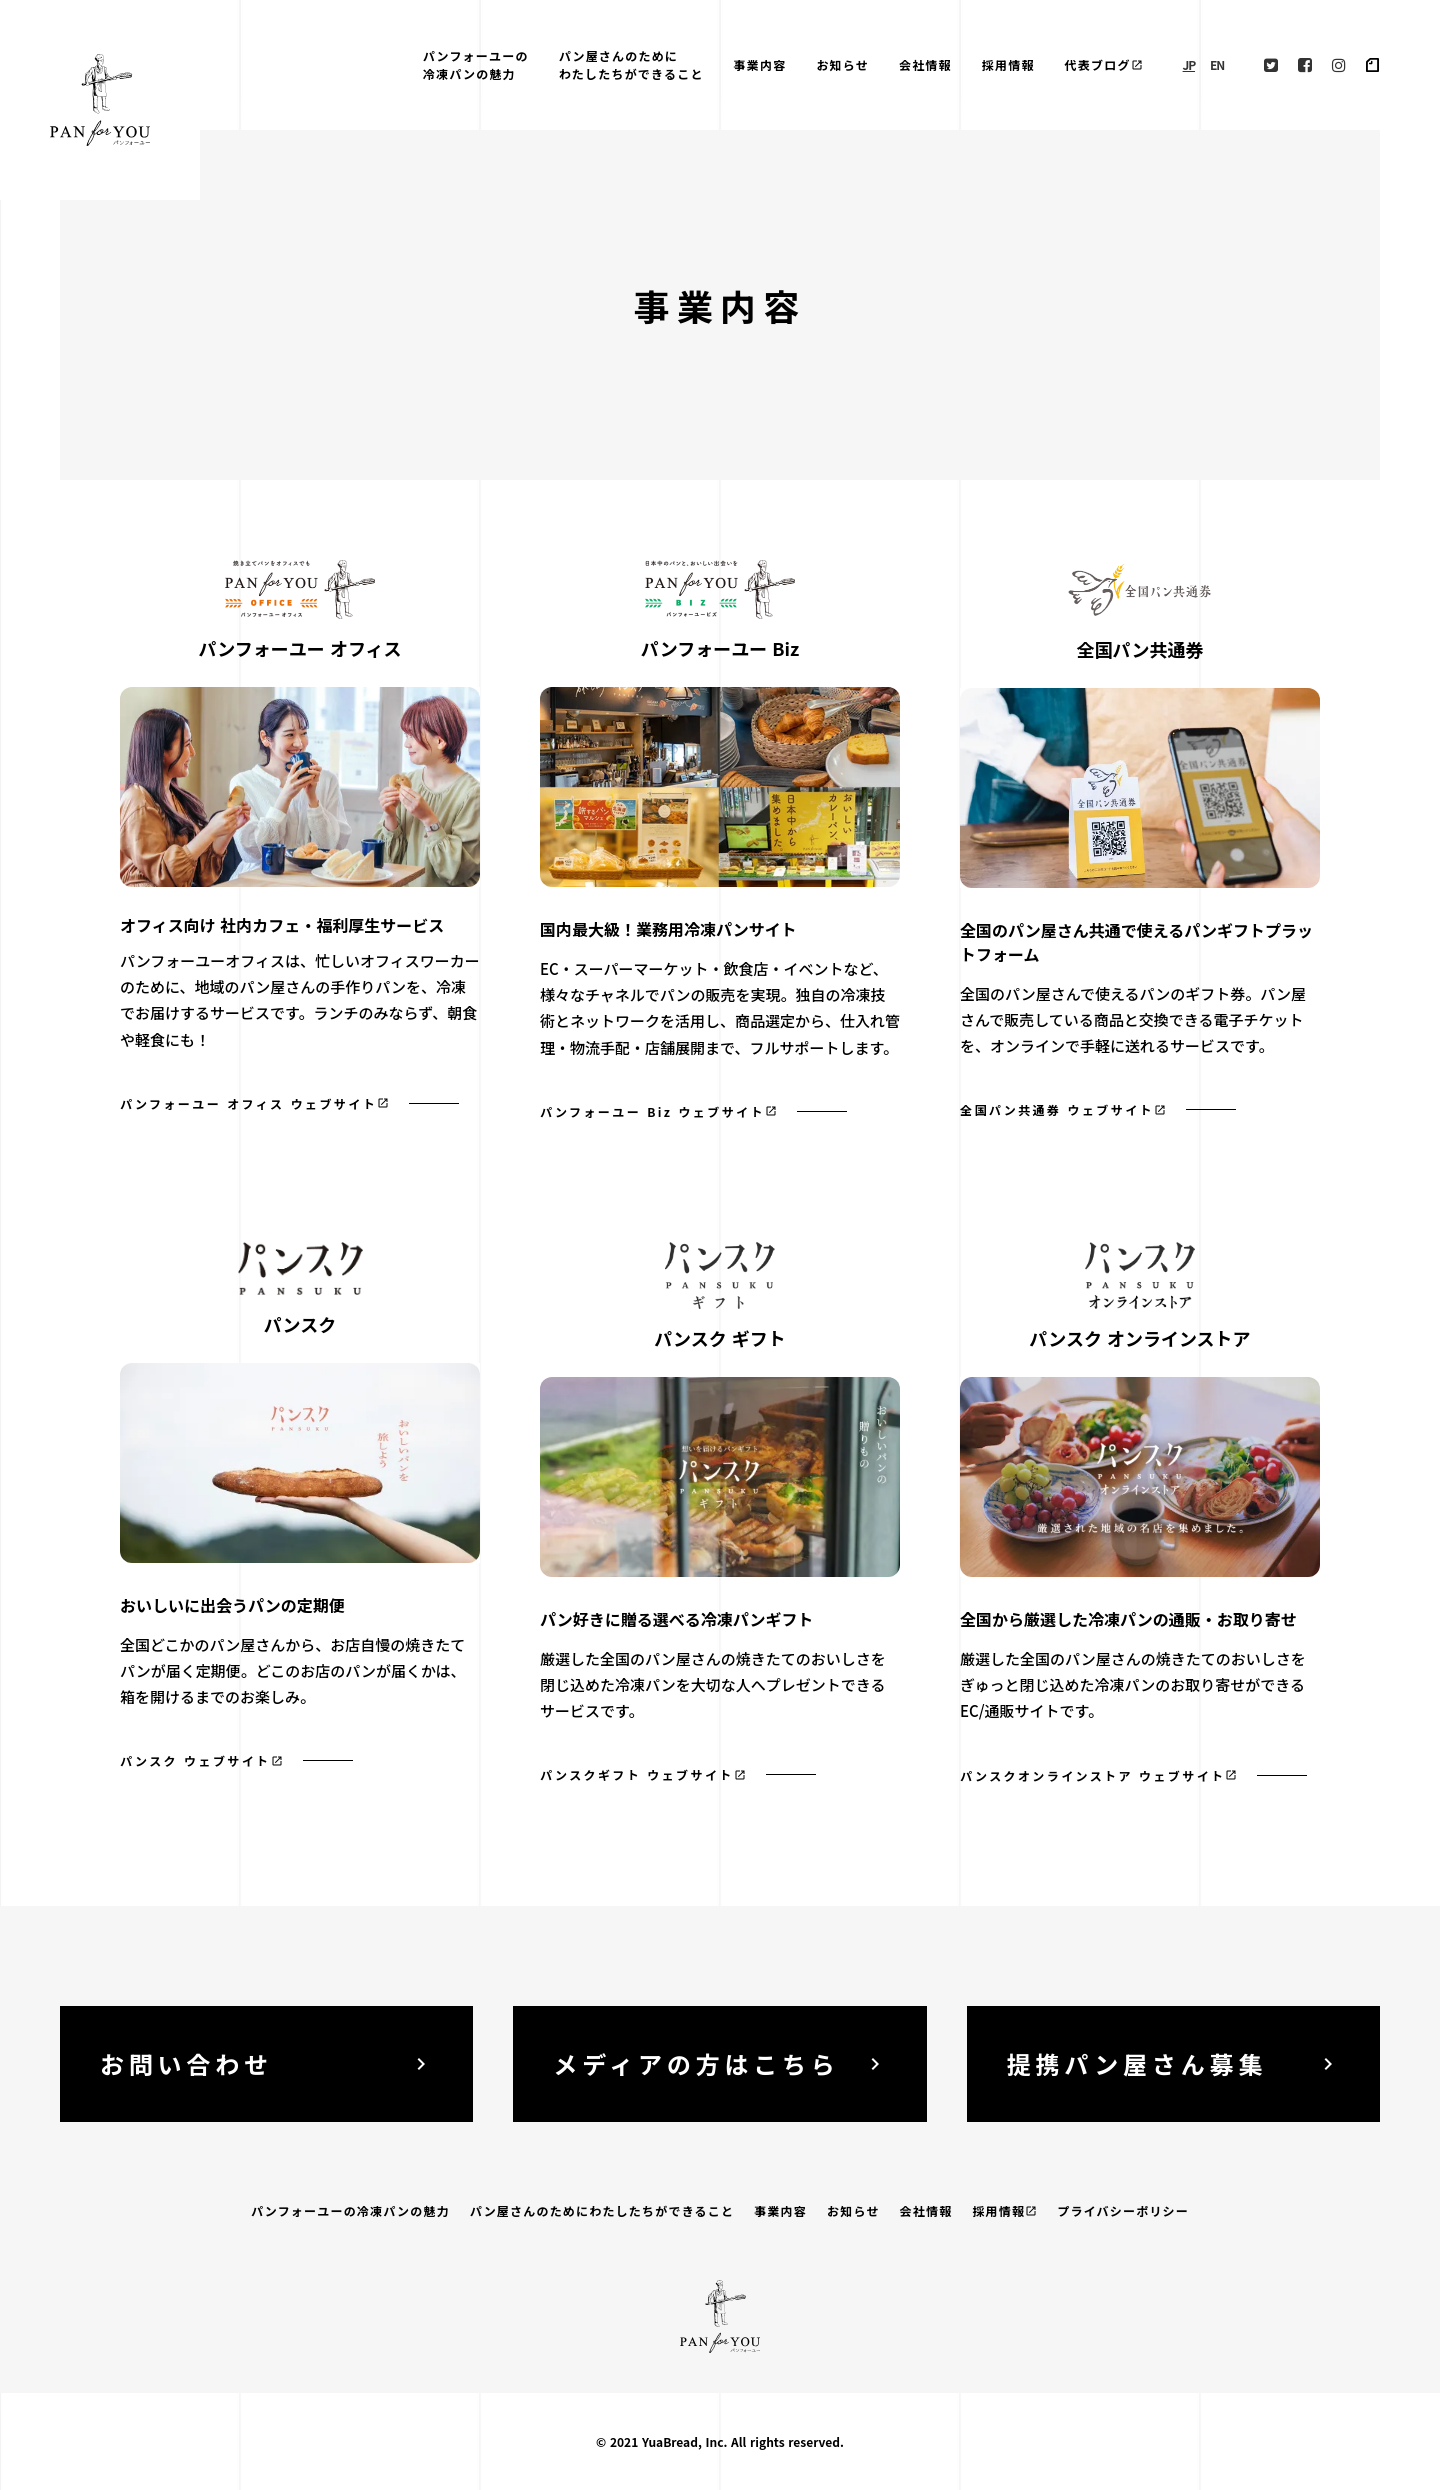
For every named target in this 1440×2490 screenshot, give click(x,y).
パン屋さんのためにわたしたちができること (631, 64)
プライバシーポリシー (1123, 2210)
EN (1217, 64)
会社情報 (925, 64)
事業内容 (760, 64)
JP (1189, 64)
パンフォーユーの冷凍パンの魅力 (476, 64)
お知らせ (842, 64)
